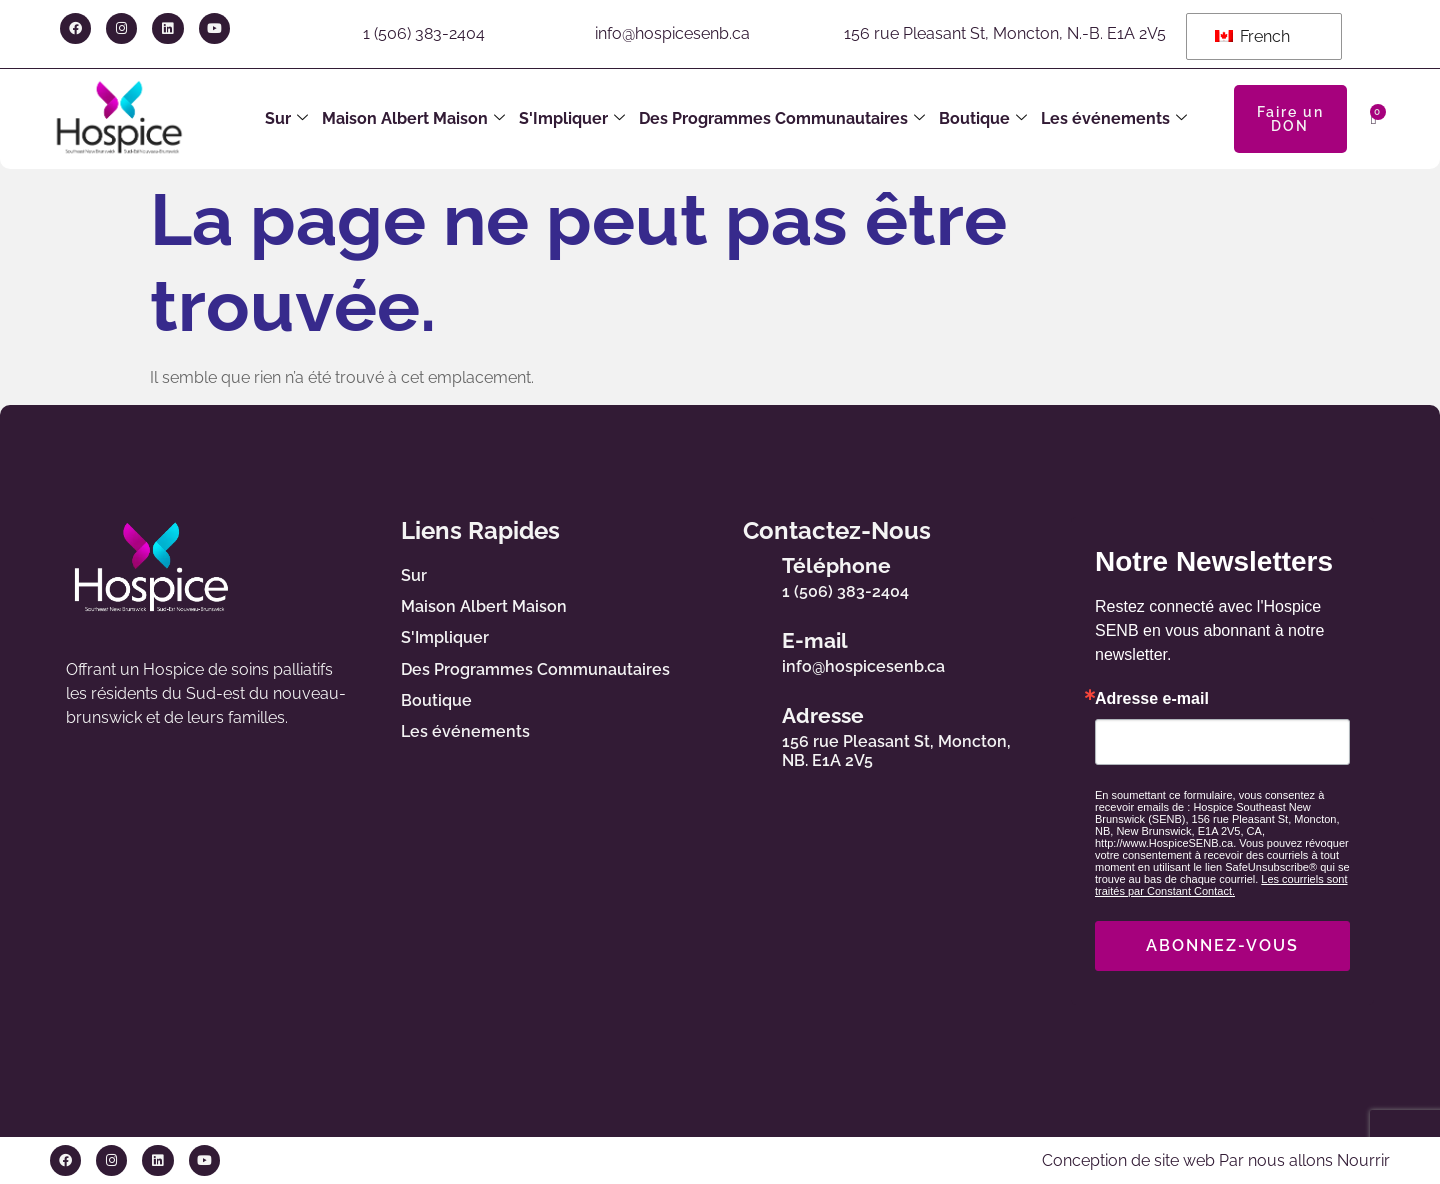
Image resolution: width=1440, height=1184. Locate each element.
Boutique (983, 119)
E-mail (815, 640)
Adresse (823, 715)
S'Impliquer (572, 119)
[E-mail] (746, 649)
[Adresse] (746, 733)
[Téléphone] (746, 574)
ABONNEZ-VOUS (1222, 945)
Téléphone (836, 565)
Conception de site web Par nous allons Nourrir (1216, 1160)
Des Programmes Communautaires (782, 119)
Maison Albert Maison (413, 119)
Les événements (1114, 119)
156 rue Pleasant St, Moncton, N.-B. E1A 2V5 (1005, 33)
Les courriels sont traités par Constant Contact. (1221, 885)
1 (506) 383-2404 (424, 33)
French (1252, 36)
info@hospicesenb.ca (672, 33)
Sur (286, 119)
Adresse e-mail (1152, 699)
